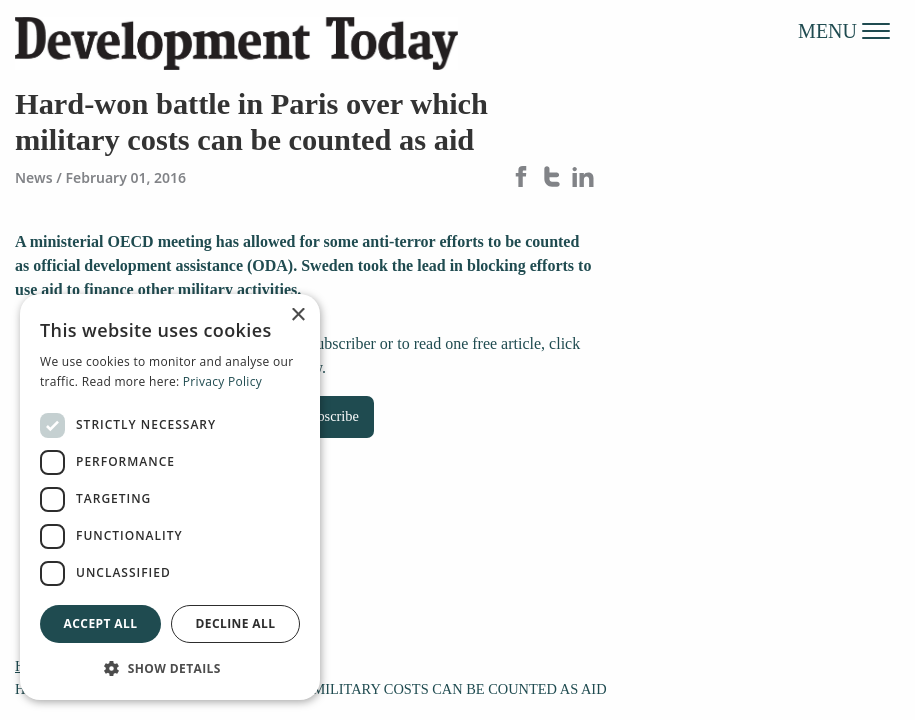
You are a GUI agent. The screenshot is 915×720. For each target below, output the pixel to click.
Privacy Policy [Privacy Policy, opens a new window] (222, 381)
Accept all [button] (101, 623)
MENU (844, 30)
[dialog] (170, 497)
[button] (170, 668)
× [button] (297, 315)
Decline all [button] (236, 623)
